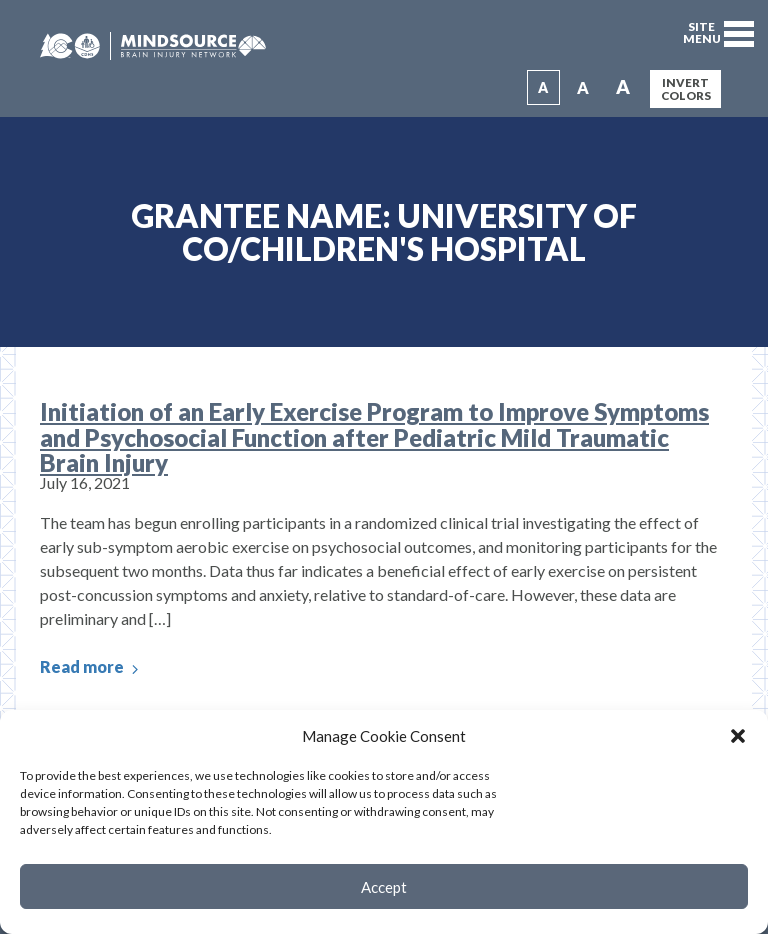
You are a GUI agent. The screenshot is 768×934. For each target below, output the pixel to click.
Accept (384, 887)
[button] (738, 736)
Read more (91, 667)
